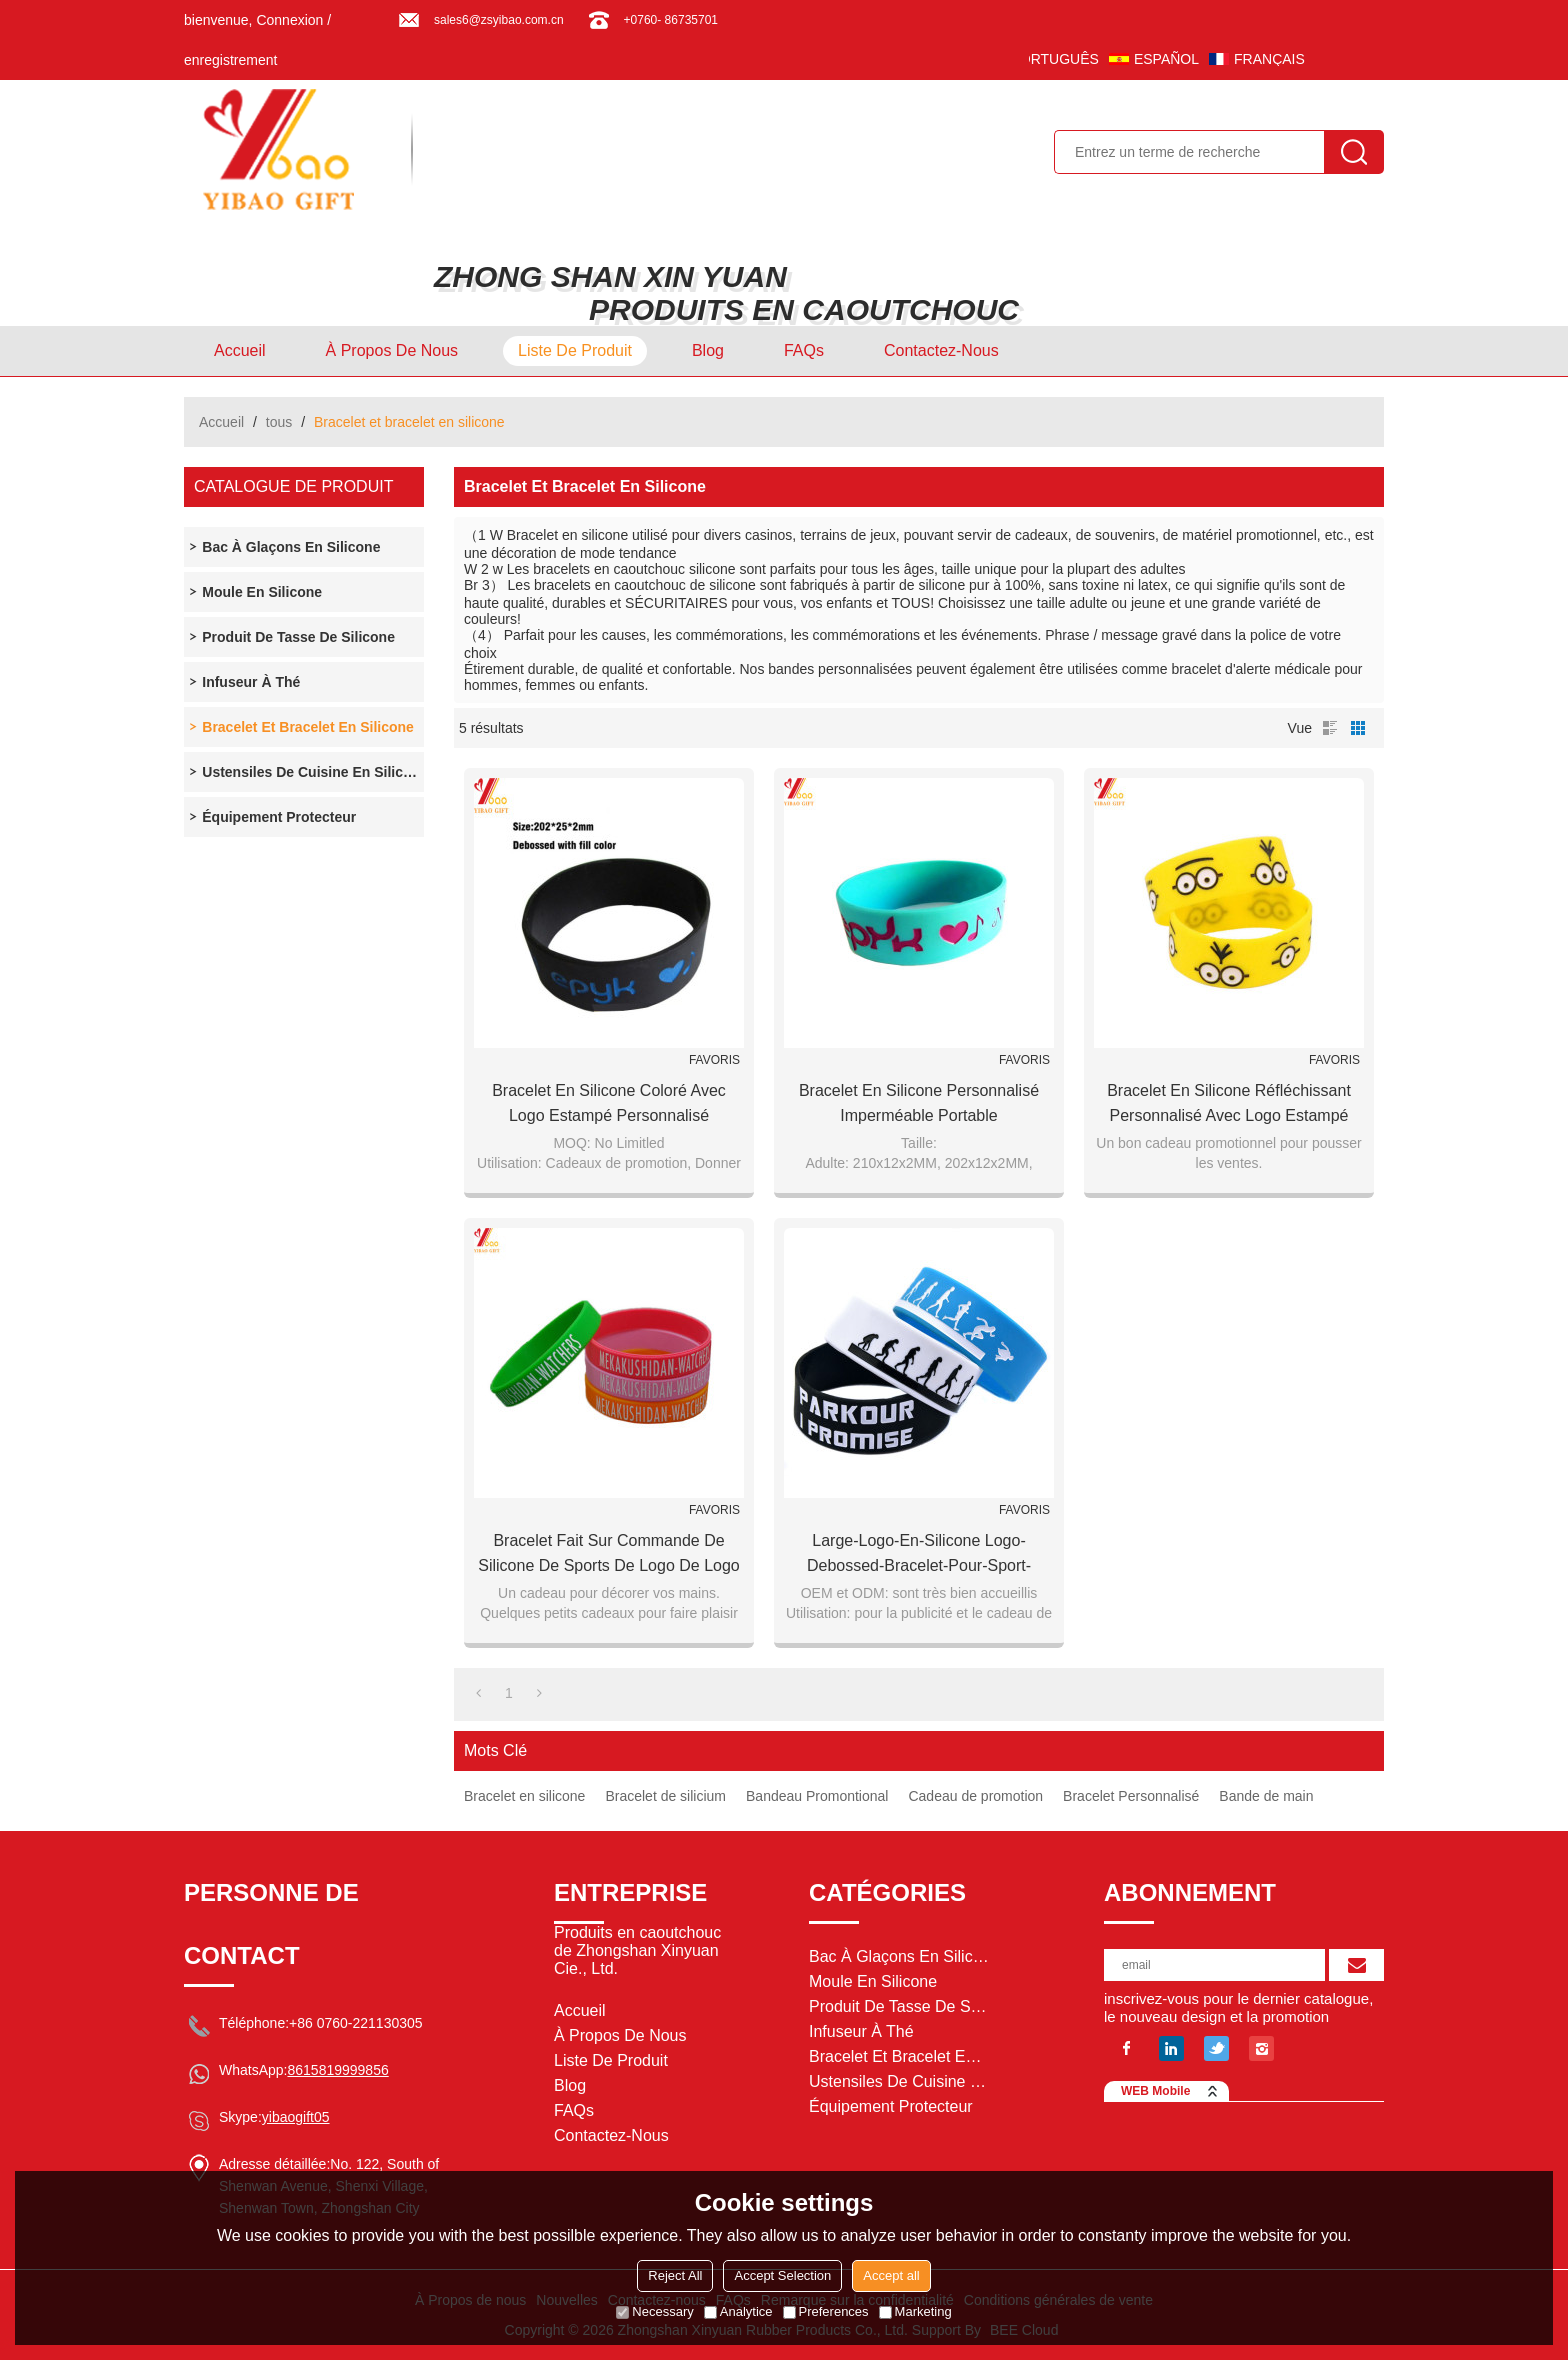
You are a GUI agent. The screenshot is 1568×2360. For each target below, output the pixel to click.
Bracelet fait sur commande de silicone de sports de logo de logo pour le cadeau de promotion (609, 1555)
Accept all (891, 2275)
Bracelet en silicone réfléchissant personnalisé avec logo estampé (1229, 1103)
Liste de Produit (575, 350)
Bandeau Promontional (817, 1796)
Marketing (915, 2311)
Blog (708, 350)
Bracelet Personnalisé (1131, 1796)
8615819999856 (337, 2070)
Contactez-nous (941, 350)
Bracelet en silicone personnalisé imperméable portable (919, 1103)
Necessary (654, 2311)
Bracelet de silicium (665, 1796)
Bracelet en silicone (524, 1796)
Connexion (289, 20)
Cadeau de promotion (975, 1796)
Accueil (240, 350)
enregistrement (230, 60)
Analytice (738, 2311)
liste (1330, 728)
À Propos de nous (392, 350)
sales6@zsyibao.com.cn (499, 20)
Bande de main (1266, 1796)
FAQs (804, 350)
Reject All (675, 2275)
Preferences (826, 2311)
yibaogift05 (296, 2117)
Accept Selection (782, 2275)
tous (279, 422)
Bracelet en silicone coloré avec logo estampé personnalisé (609, 1103)
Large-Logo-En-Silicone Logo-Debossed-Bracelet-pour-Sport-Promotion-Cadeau (919, 1555)
